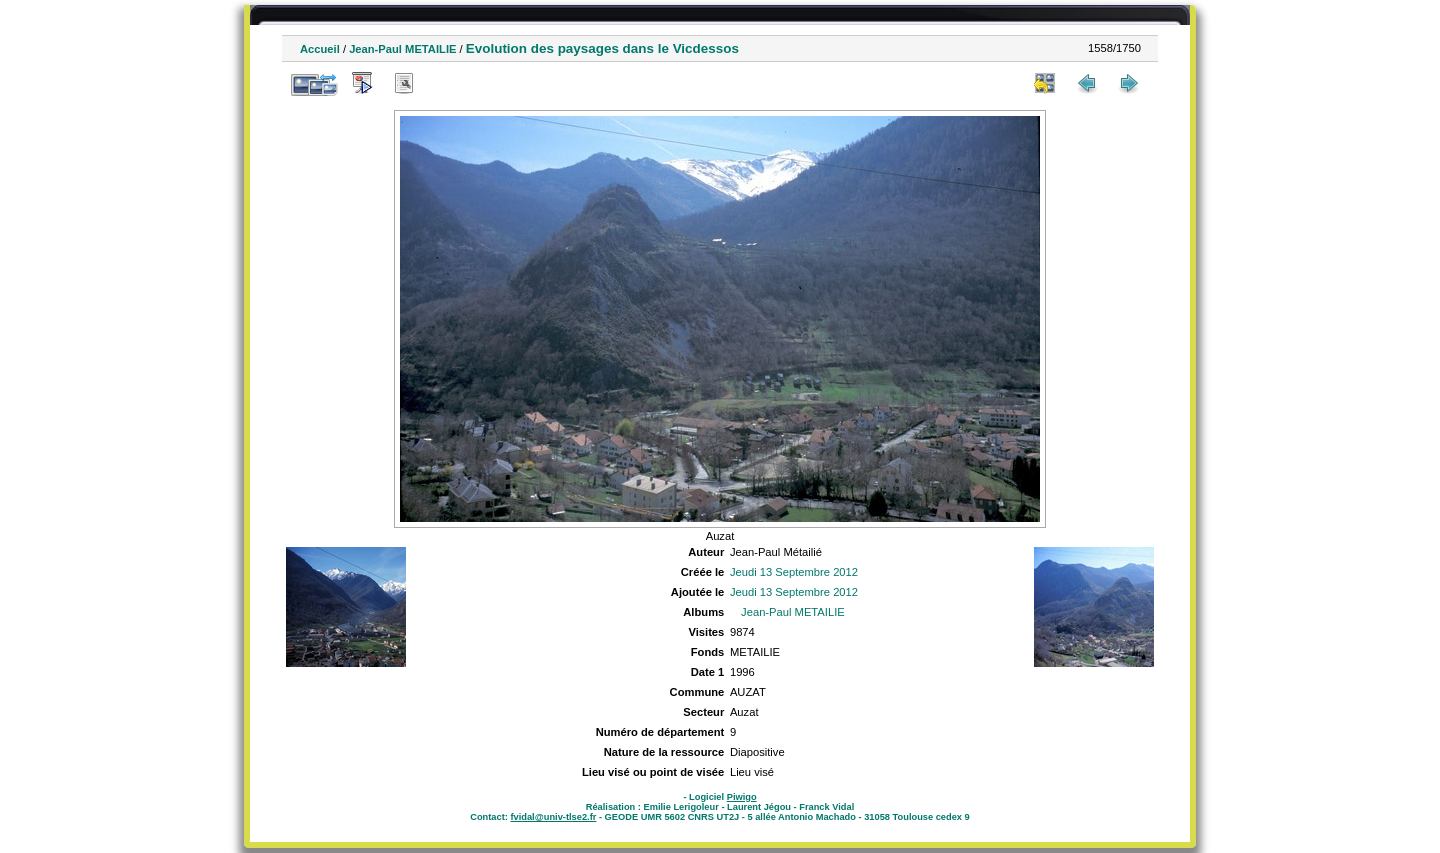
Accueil (320, 49)
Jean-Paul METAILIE (402, 49)
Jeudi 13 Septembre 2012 (794, 572)
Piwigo (742, 797)
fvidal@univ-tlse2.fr (553, 817)
